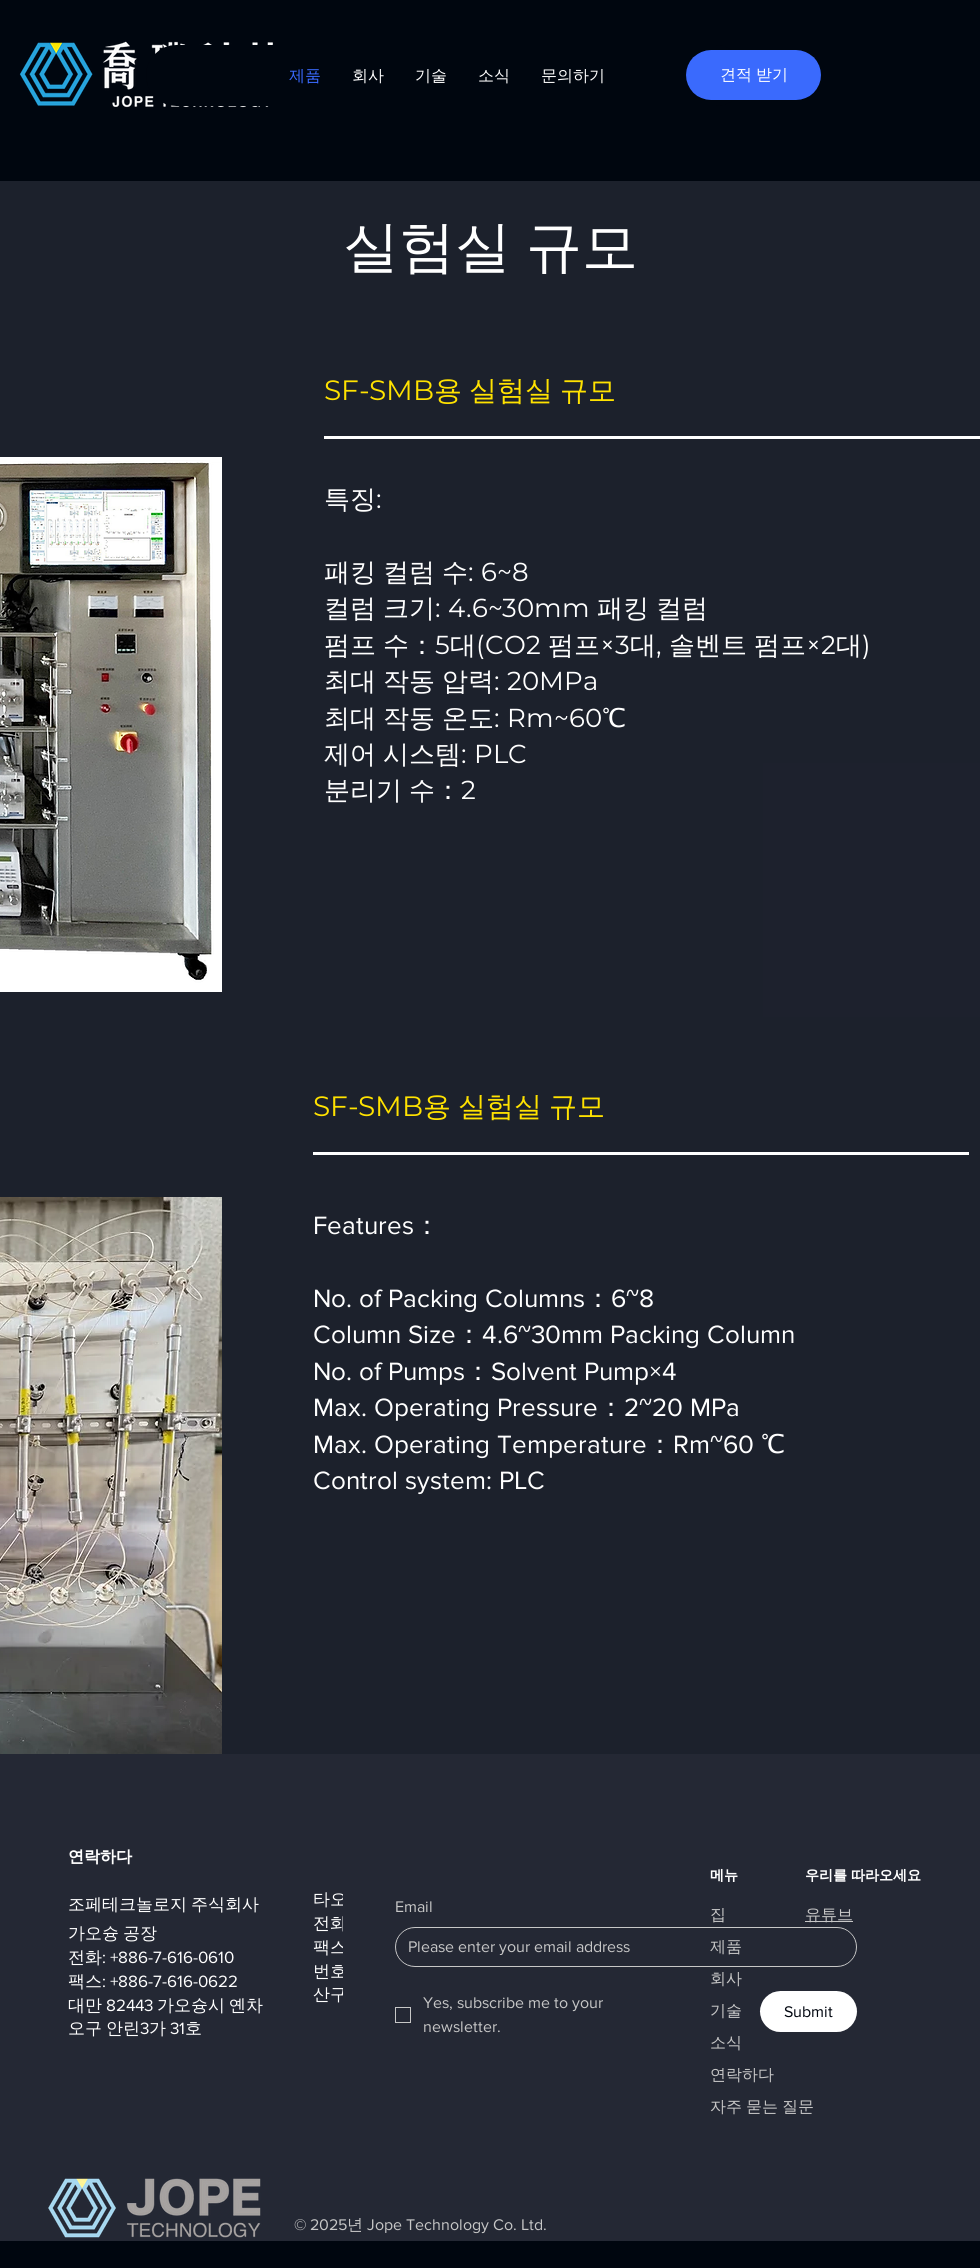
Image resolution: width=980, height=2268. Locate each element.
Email (414, 1906)
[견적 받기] (753, 75)
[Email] (620, 1947)
